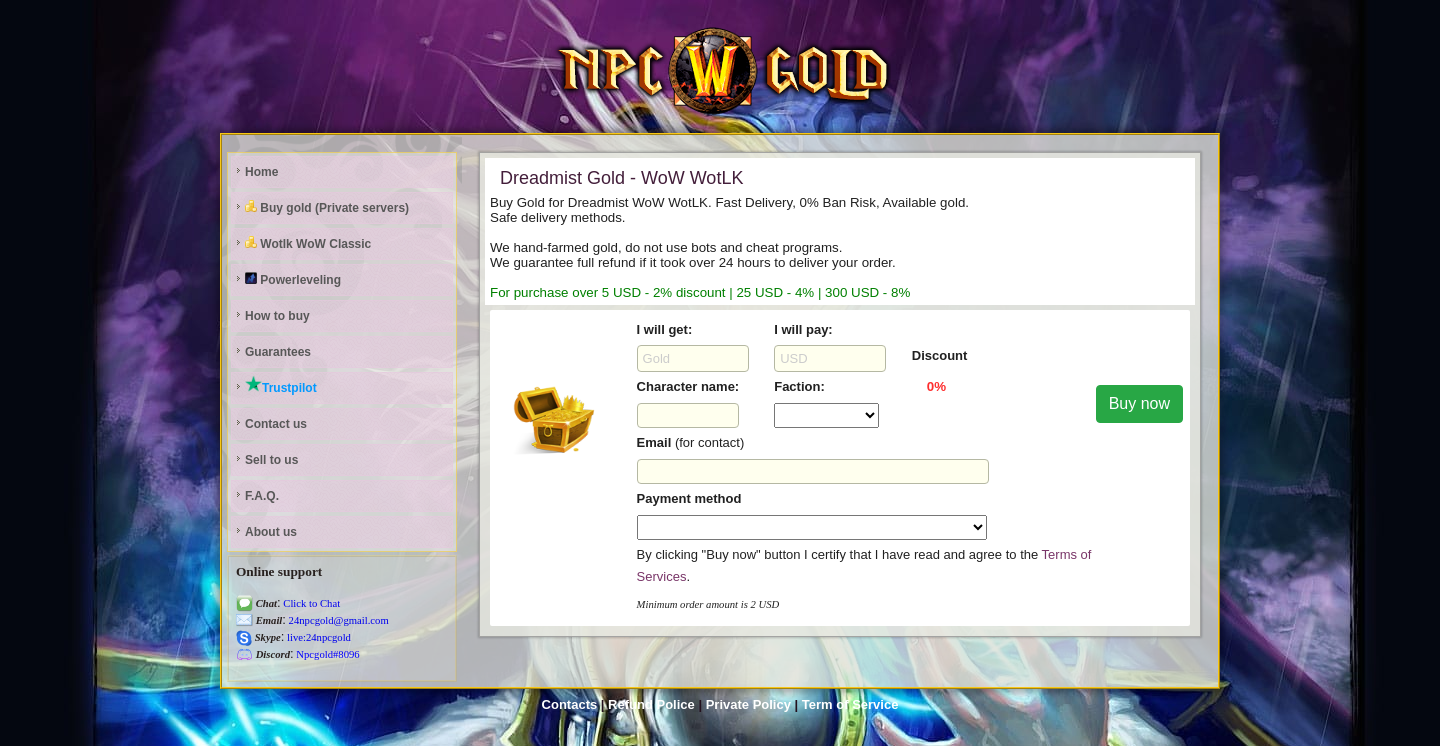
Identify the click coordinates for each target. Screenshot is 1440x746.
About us (271, 532)
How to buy (277, 316)
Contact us (276, 424)
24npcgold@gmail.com (337, 620)
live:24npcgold (317, 637)
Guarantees (278, 352)
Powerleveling (293, 279)
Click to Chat (311, 603)
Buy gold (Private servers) (327, 207)
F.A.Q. (262, 496)
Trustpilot (281, 385)
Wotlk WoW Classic (308, 243)
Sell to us (271, 460)
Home (261, 172)
